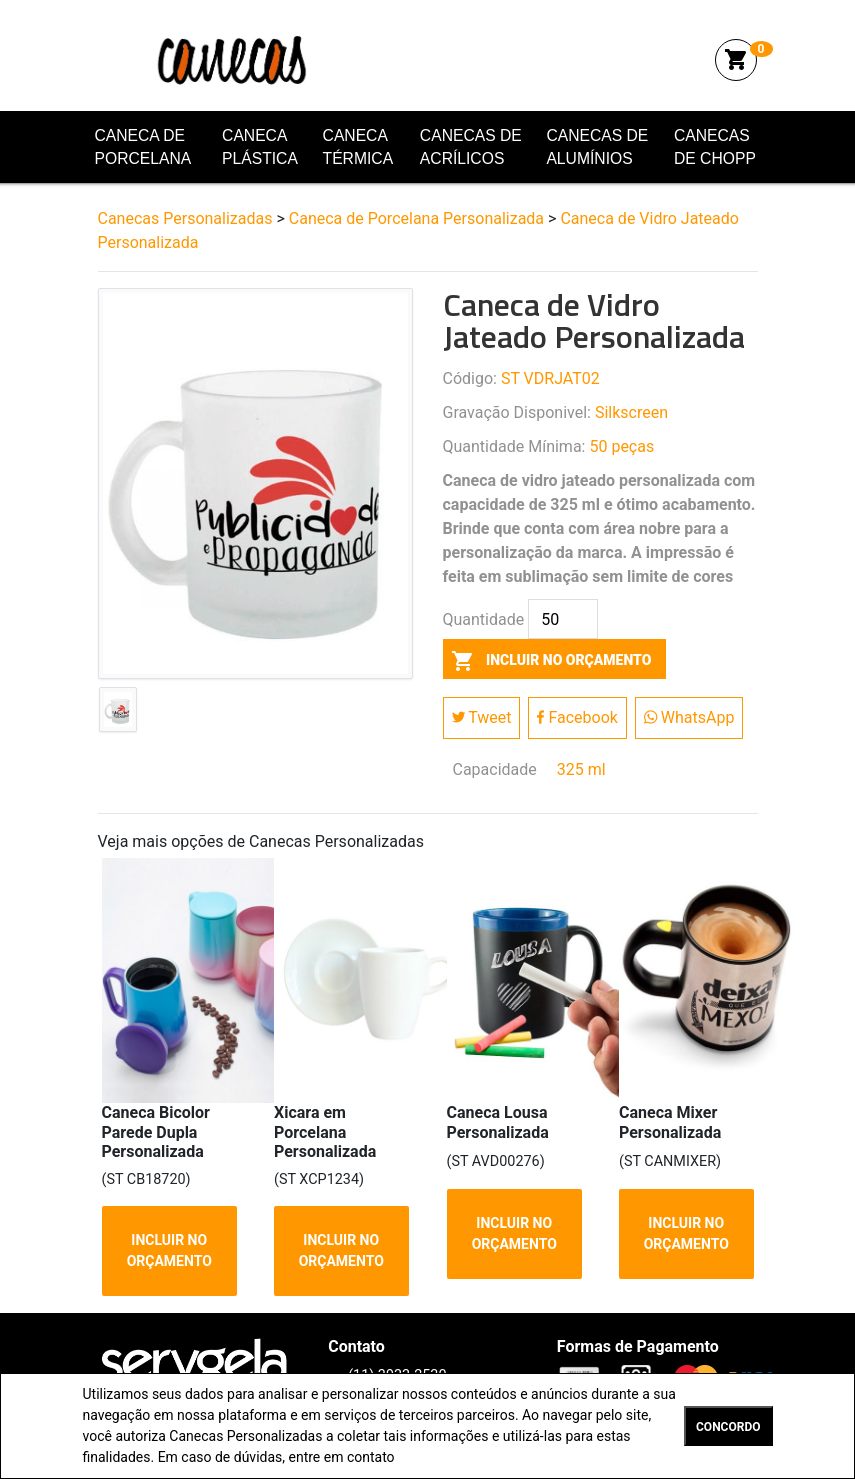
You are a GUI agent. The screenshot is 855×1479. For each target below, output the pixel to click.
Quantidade (484, 620)
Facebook (577, 717)
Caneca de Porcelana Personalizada (416, 218)
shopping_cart (736, 60)
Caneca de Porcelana (143, 147)
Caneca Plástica (260, 147)
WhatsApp (689, 717)
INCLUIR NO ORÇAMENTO (168, 1250)
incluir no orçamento (547, 660)
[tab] (118, 714)
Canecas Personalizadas (241, 59)
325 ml (581, 769)
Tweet (482, 717)
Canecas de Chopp (715, 147)
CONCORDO (728, 1427)
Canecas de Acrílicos (471, 147)
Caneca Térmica (358, 147)
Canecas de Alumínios (597, 147)
